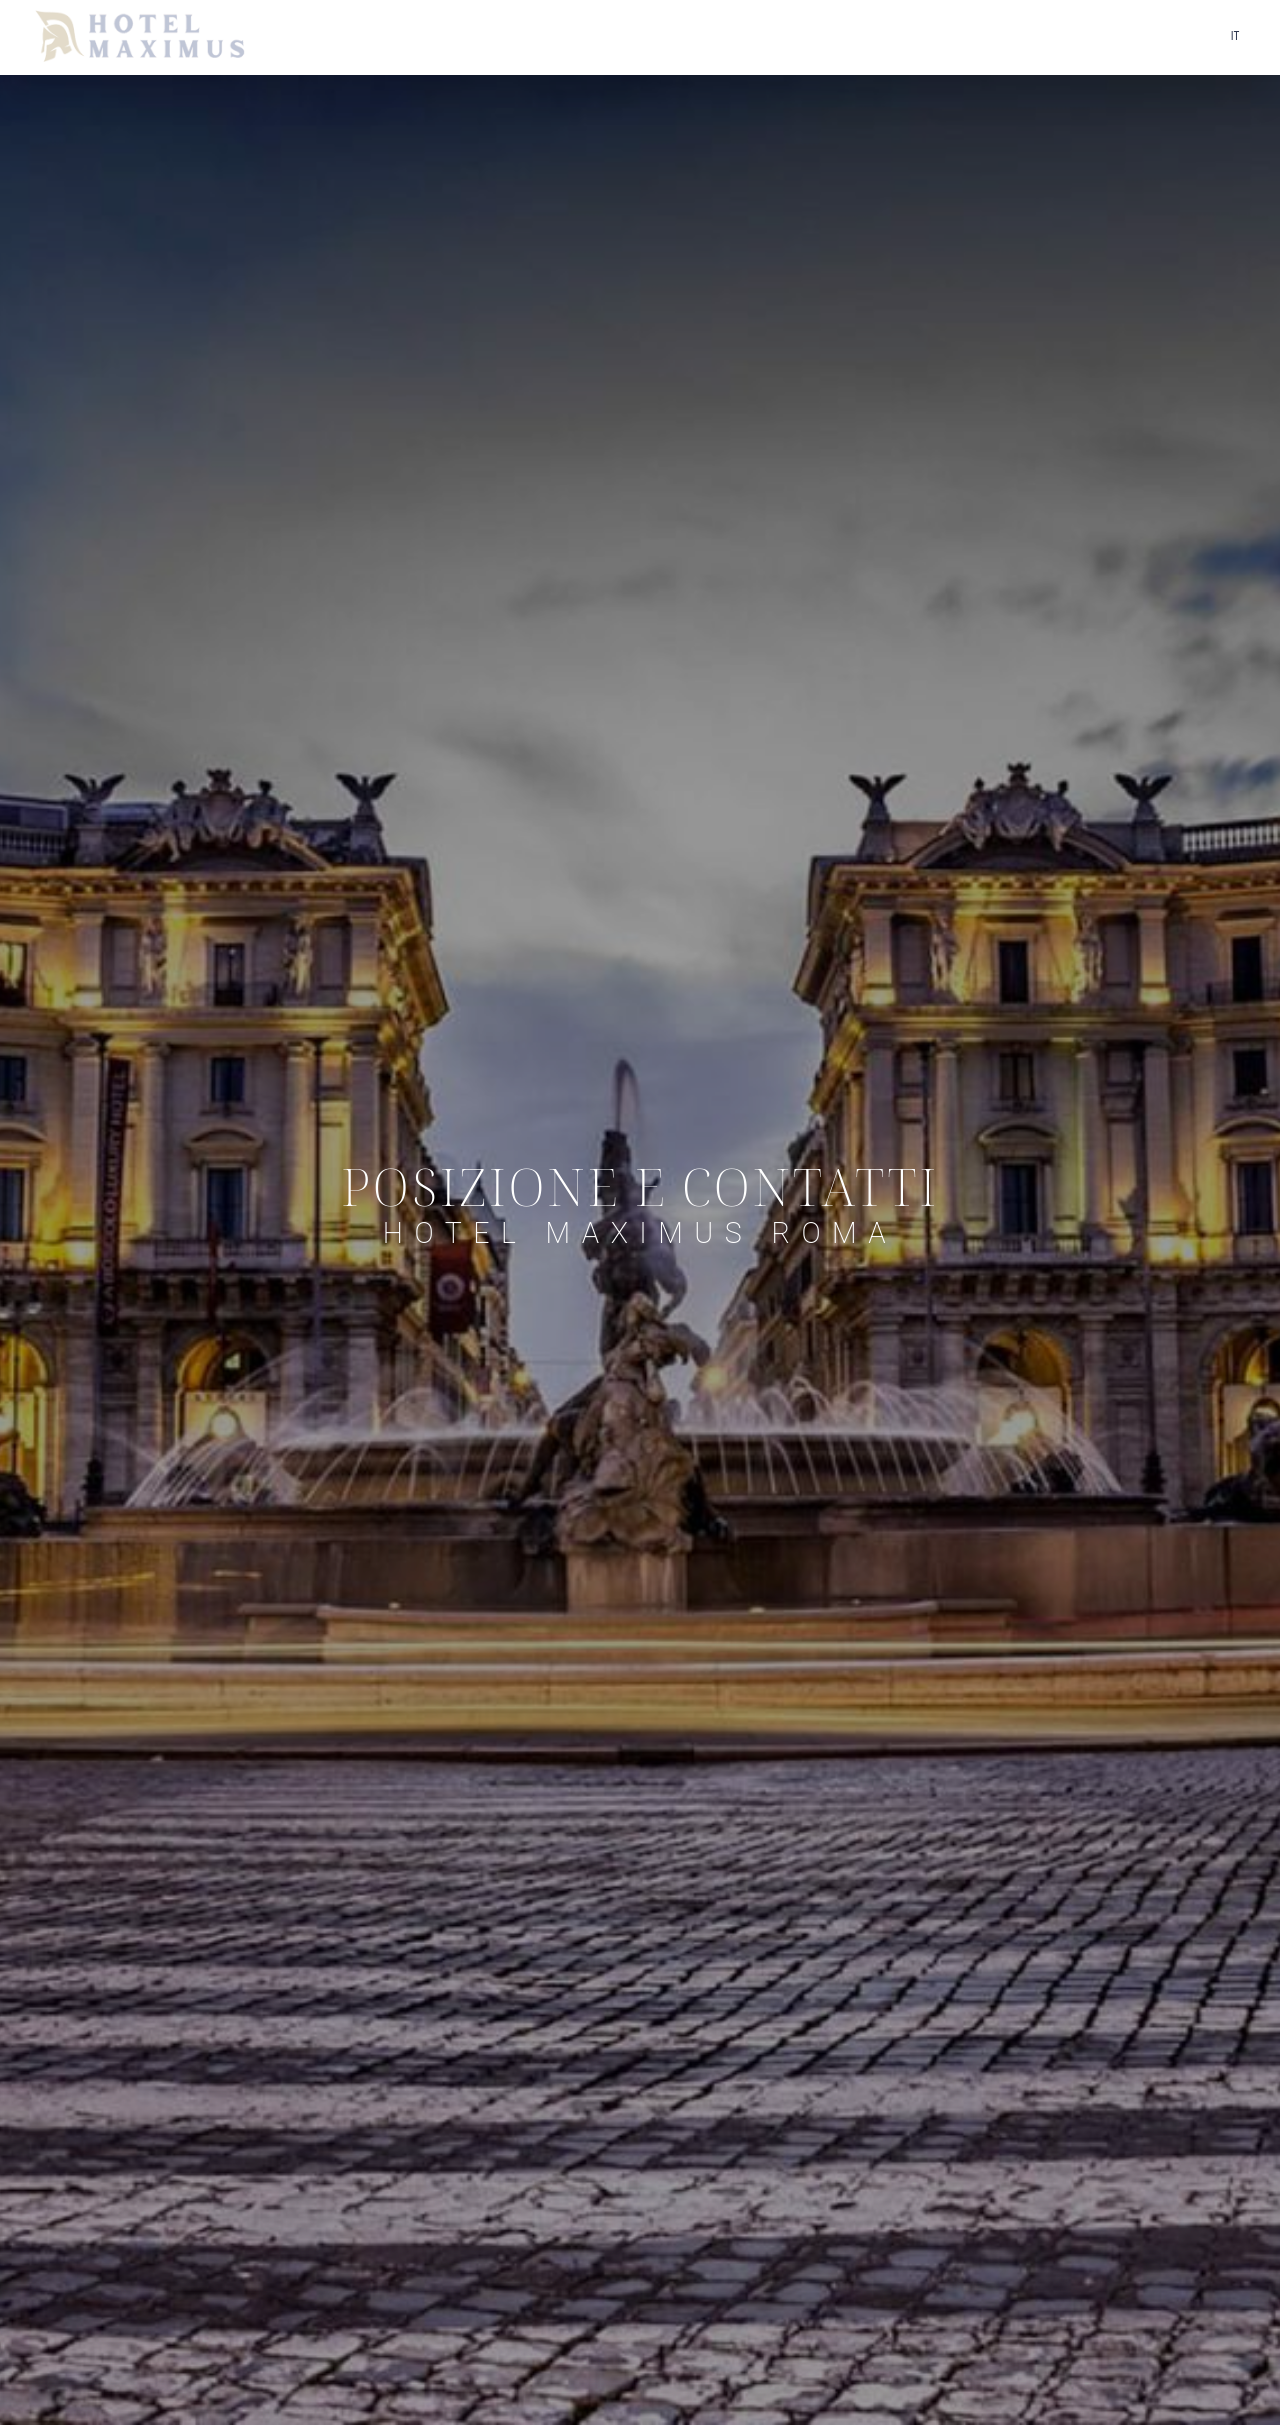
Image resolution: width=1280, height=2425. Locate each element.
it (1235, 36)
